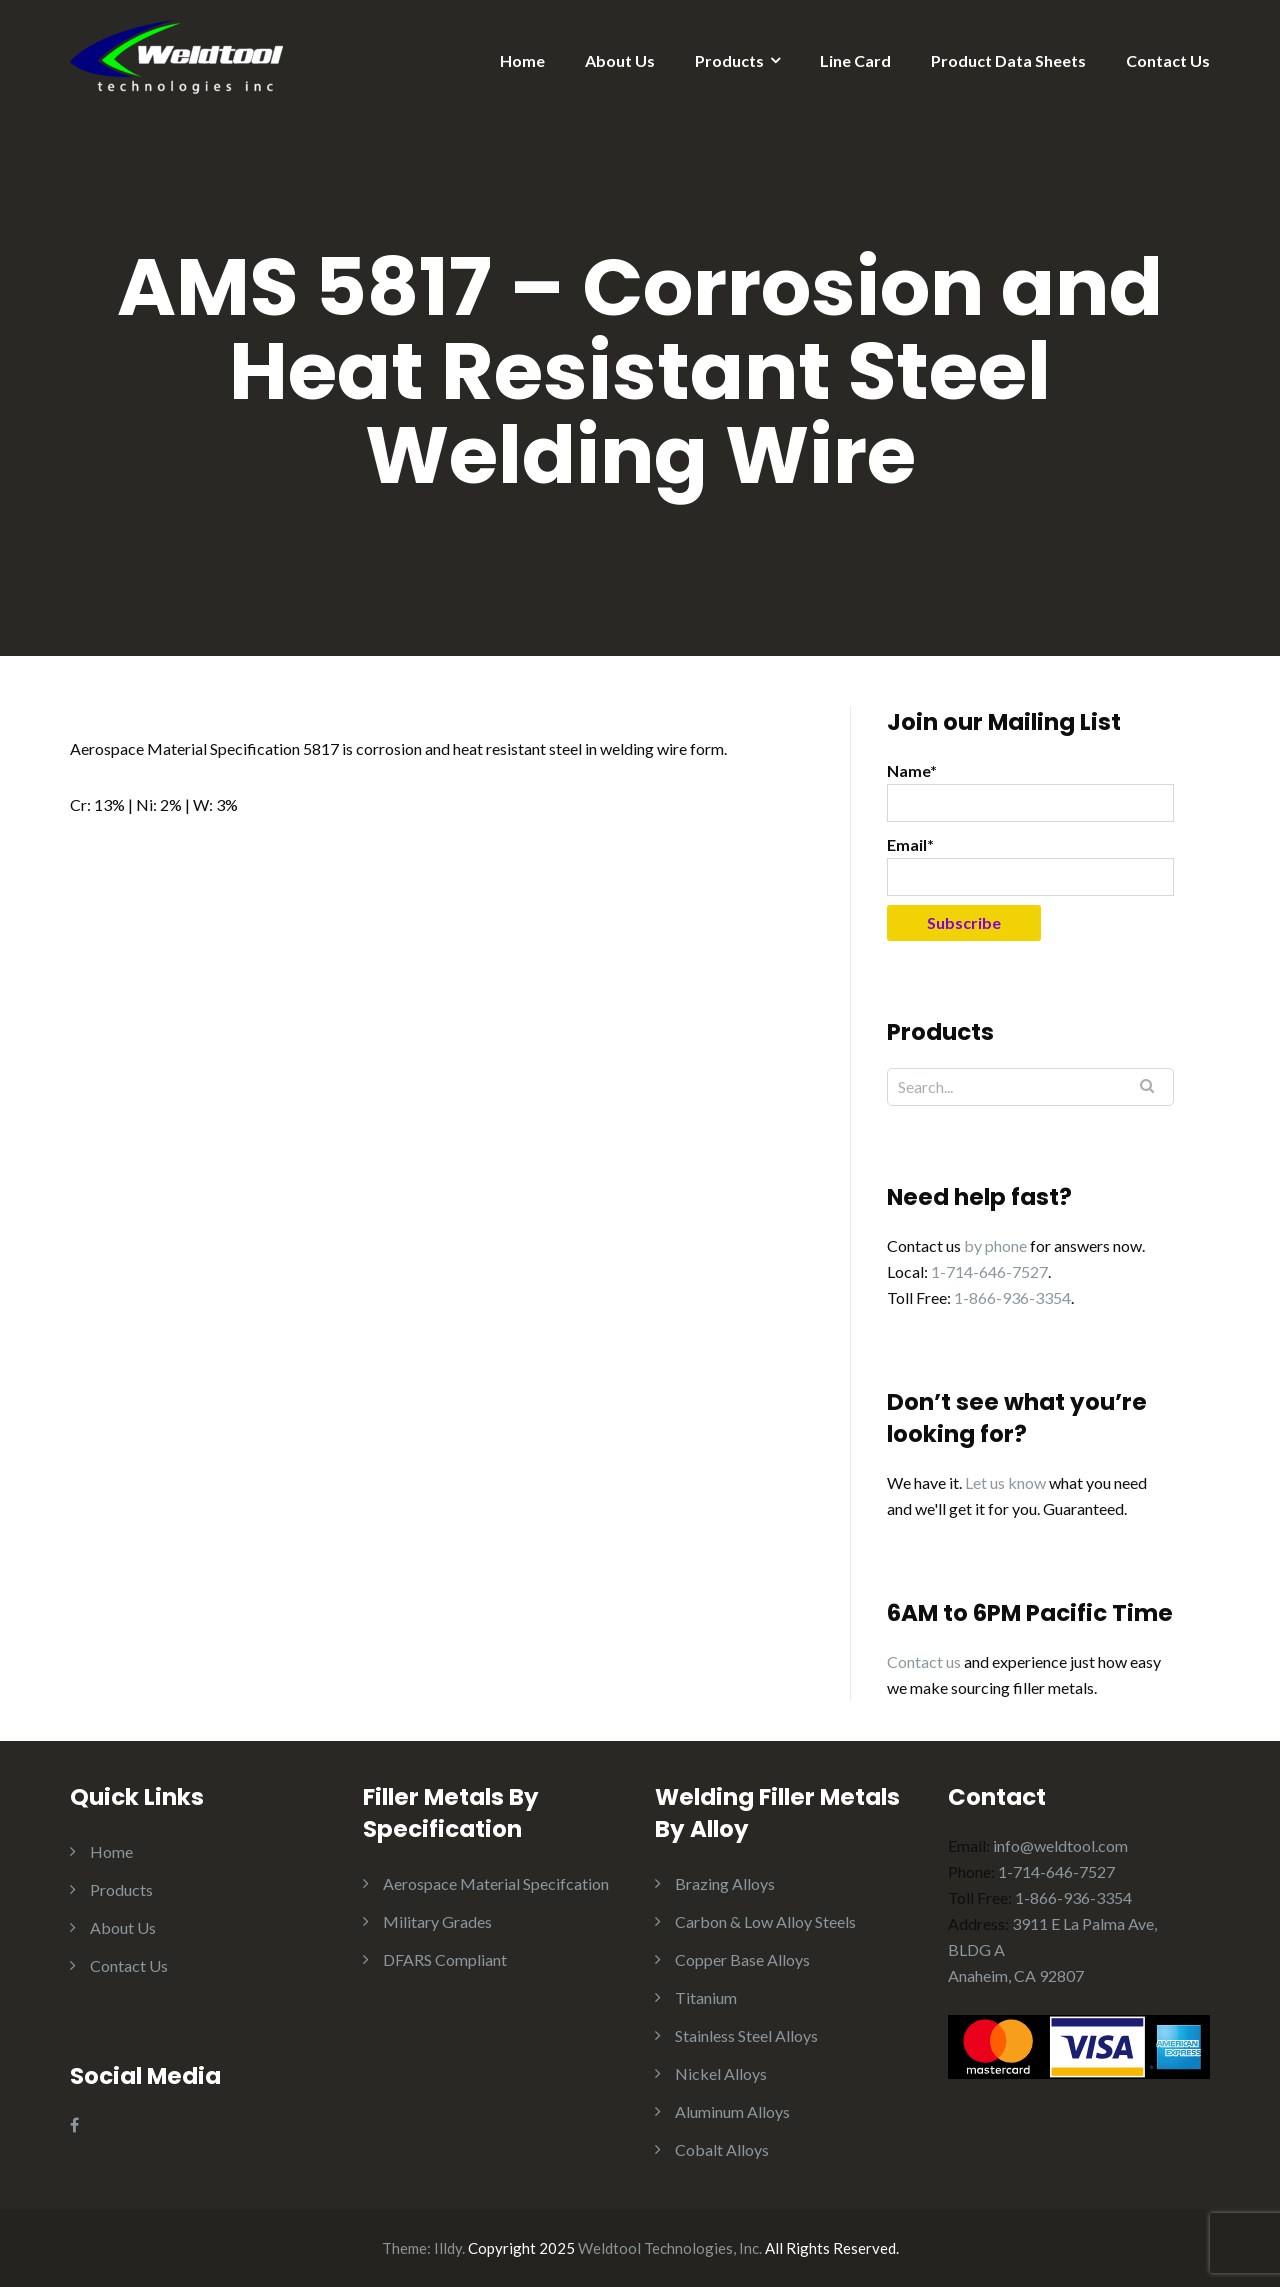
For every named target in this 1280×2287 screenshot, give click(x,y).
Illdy (448, 2248)
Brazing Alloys (725, 1883)
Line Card (855, 60)
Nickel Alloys (721, 2073)
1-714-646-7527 (989, 1271)
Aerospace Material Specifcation (496, 1883)
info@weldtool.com (1060, 1845)
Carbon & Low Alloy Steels (765, 1921)
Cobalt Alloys (722, 2149)
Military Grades (437, 1921)
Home (522, 60)
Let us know (1005, 1482)
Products (729, 60)
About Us (620, 60)
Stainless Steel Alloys (746, 2035)
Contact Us (1168, 60)
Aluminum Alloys (732, 2111)
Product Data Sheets (1008, 60)
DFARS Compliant (445, 1959)
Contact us (924, 1661)
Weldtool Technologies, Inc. (670, 2248)
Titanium (706, 1997)
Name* (1030, 791)
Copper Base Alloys (742, 1959)
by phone (995, 1245)
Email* (1030, 865)
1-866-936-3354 (1012, 1297)
